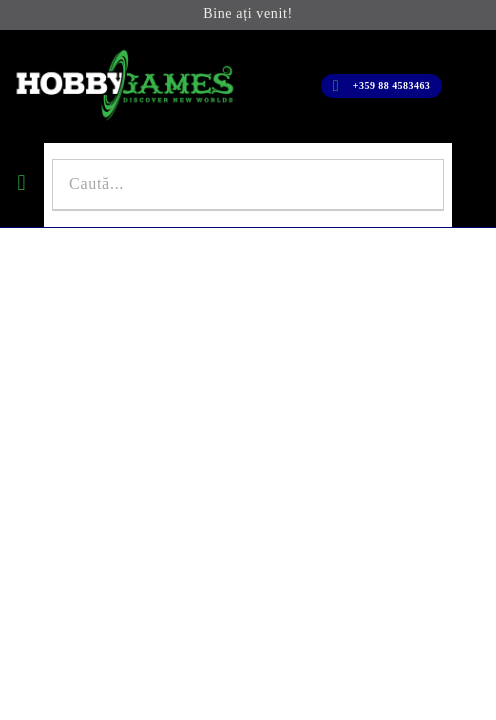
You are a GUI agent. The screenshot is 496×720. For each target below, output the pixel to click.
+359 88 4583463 (391, 85)
